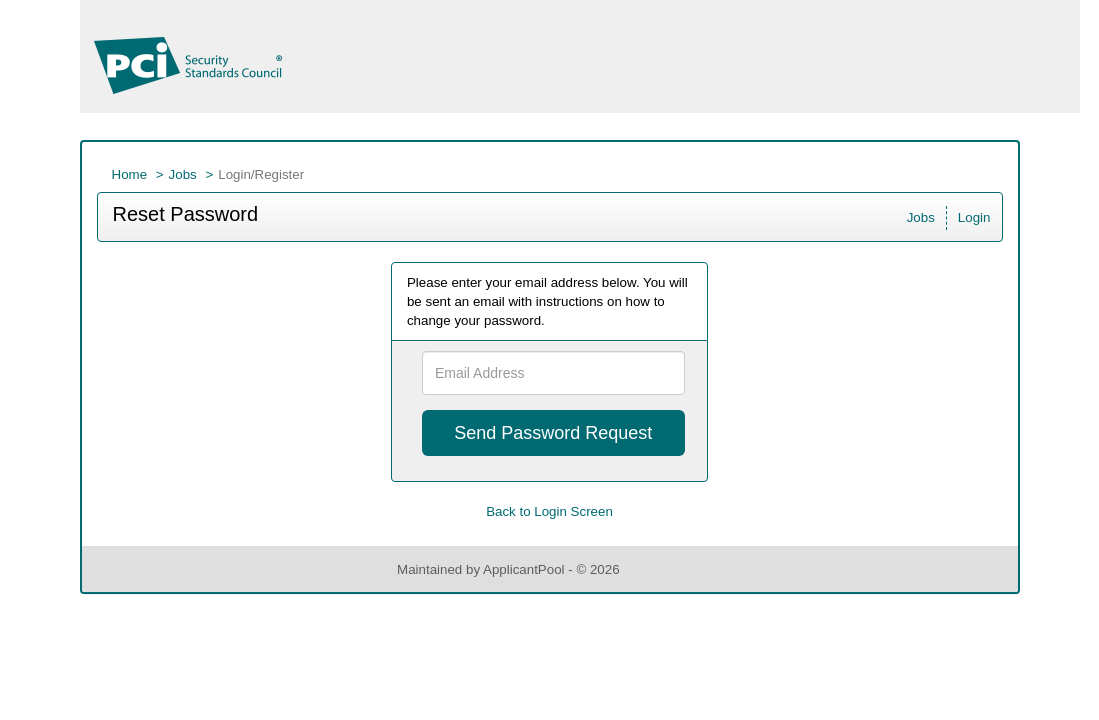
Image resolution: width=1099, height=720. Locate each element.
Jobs (183, 174)
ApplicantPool (524, 569)
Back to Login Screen (549, 511)
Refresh (678, 569)
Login (974, 217)
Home (130, 174)
